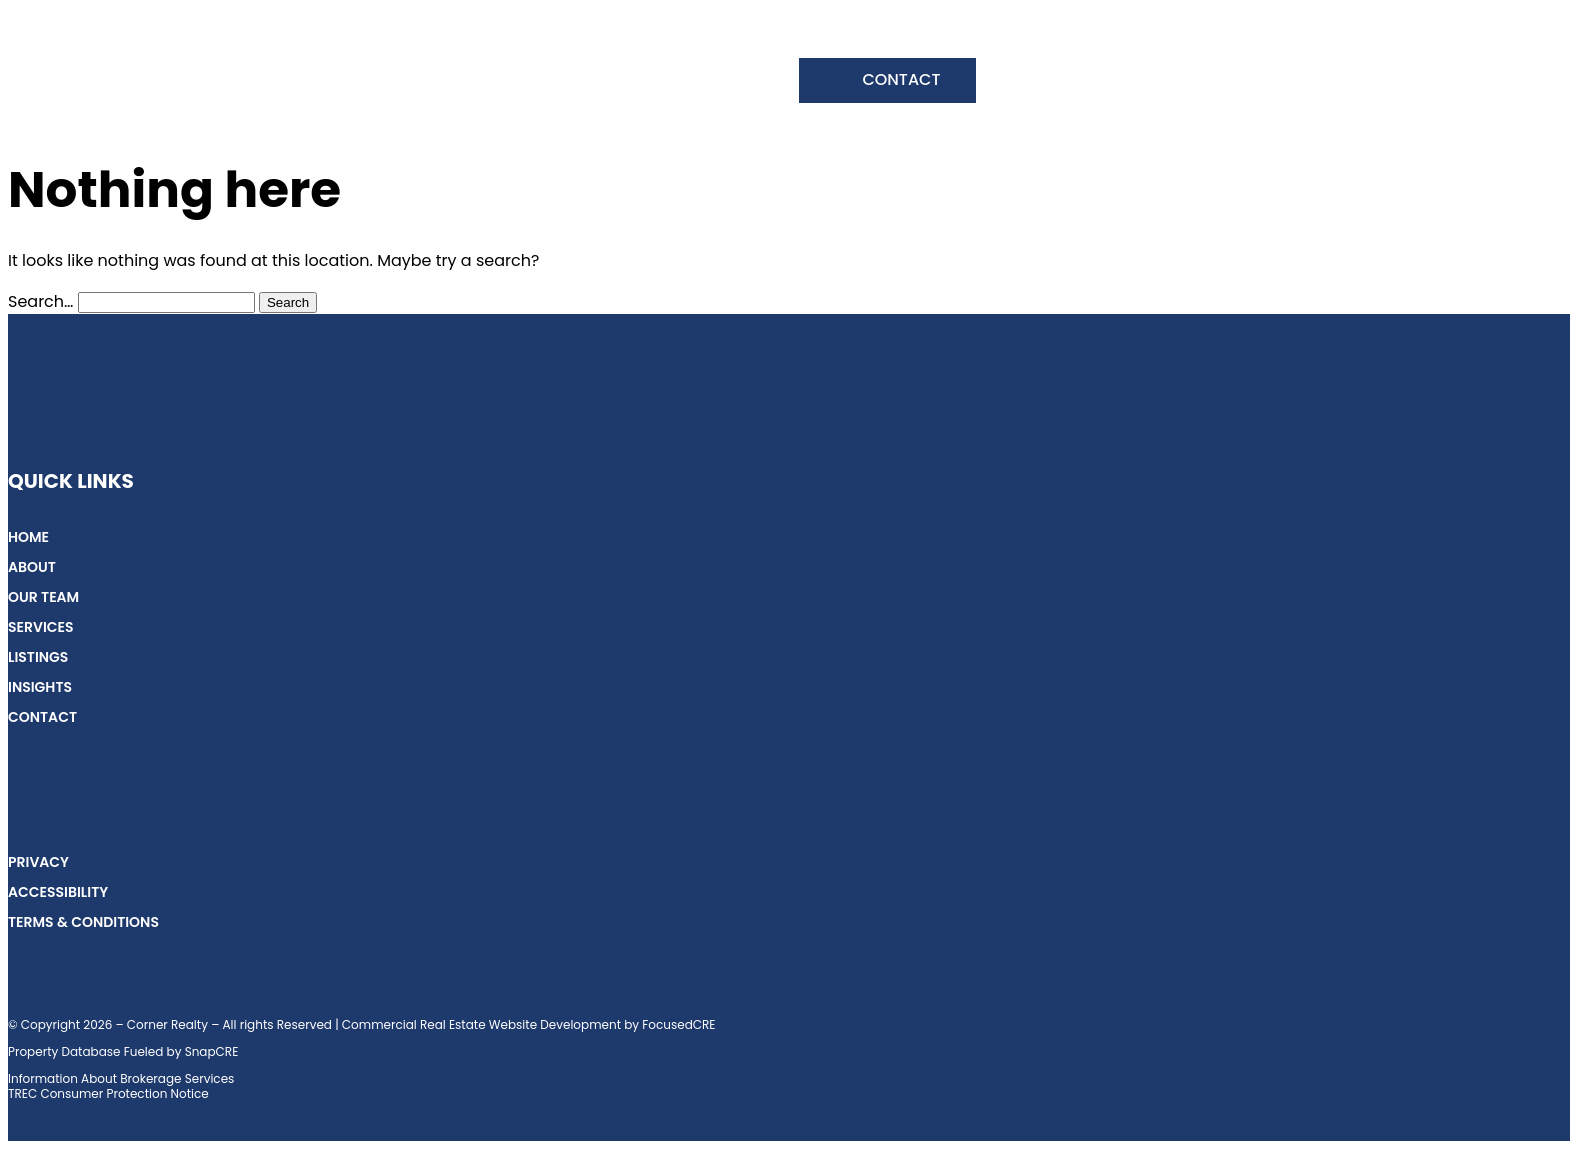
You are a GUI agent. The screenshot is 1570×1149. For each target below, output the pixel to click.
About (278, 82)
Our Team (385, 82)
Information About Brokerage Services (121, 1078)
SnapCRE (212, 1051)
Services (503, 82)
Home (188, 82)
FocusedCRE (678, 1024)
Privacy (38, 862)
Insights (723, 82)
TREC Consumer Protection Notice (108, 1093)
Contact (901, 79)
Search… (40, 301)
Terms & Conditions (83, 922)
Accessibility (58, 892)
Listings (614, 82)
